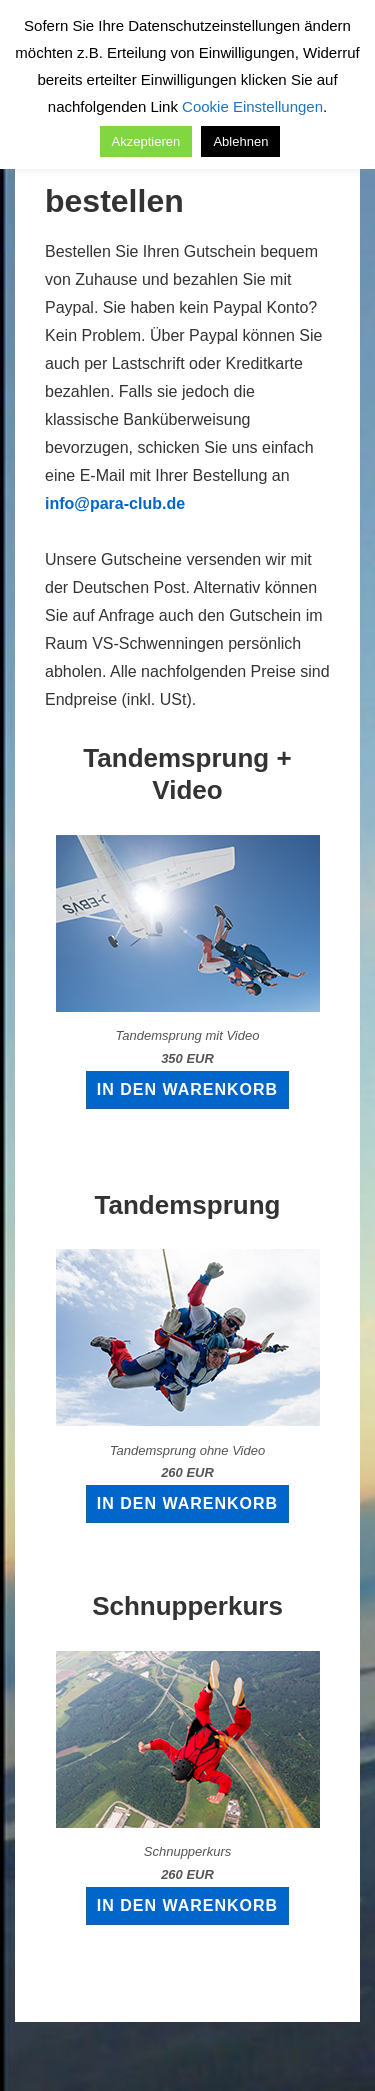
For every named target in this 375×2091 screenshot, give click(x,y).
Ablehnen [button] (240, 141)
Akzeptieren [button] (146, 141)
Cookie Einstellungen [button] (252, 106)
